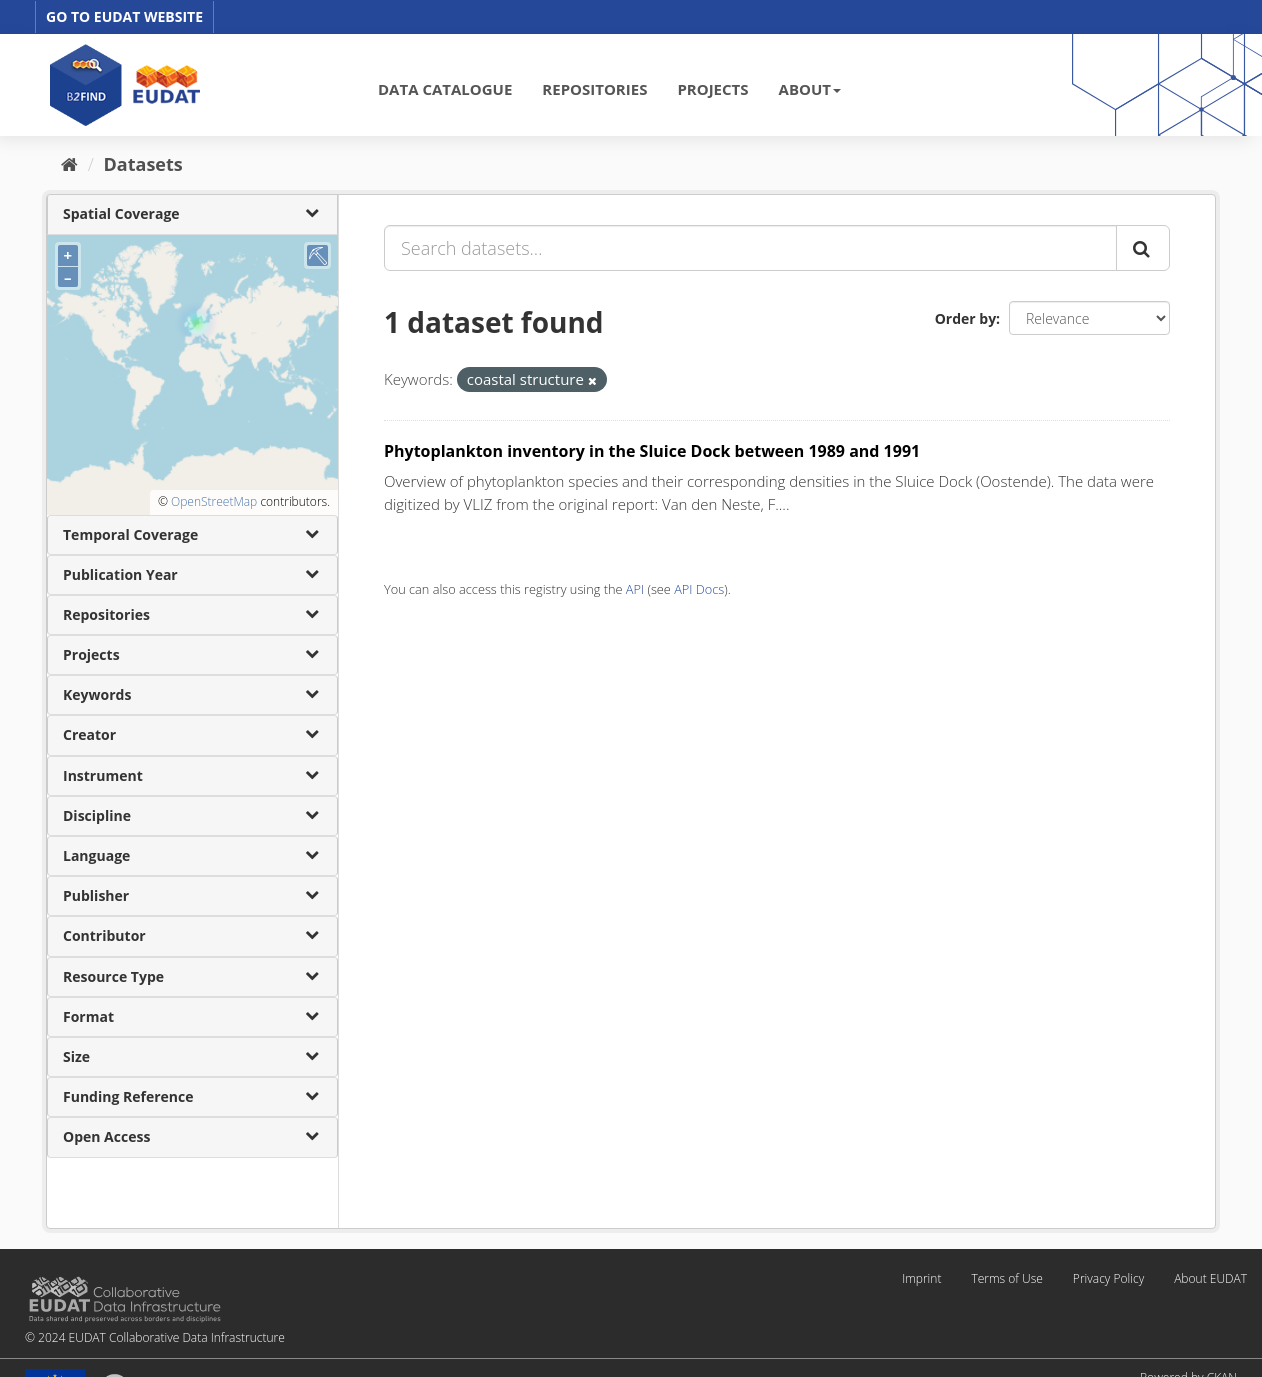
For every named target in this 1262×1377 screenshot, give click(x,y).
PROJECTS (712, 89)
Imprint (921, 1278)
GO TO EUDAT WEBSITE (124, 16)
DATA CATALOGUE (445, 89)
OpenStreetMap (214, 501)
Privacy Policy (1108, 1278)
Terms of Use (1006, 1278)
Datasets (143, 164)
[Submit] (1143, 248)
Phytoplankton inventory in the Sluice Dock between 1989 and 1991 (652, 451)
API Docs (699, 589)
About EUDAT (1210, 1278)
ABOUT (810, 89)
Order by (965, 318)
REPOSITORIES (594, 89)
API (635, 589)
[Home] (69, 164)
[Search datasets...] (750, 248)
